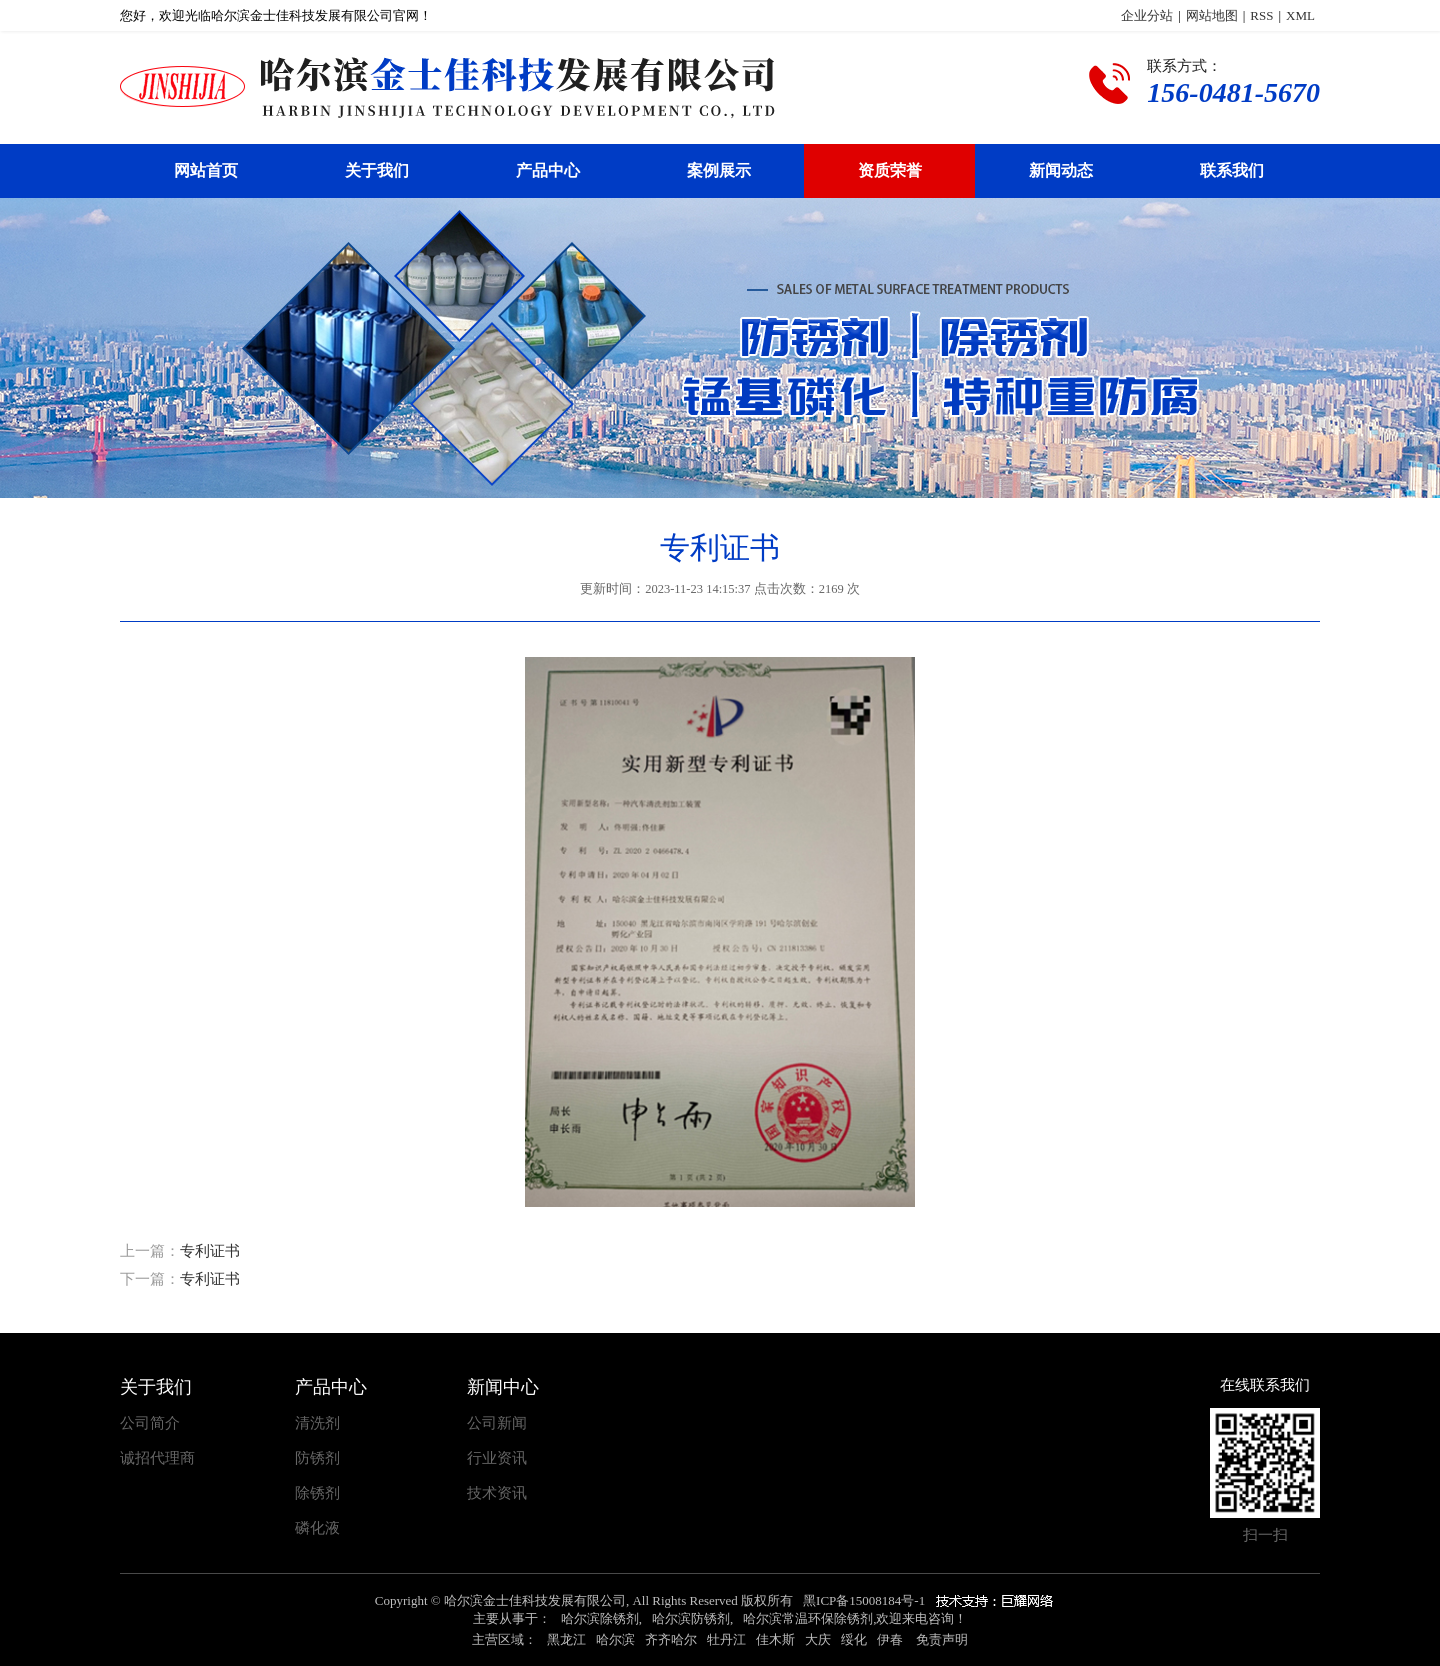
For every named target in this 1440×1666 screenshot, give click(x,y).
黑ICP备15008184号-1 (864, 1600)
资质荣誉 (890, 170)
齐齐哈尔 (671, 1639)
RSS (1261, 15)
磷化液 (317, 1528)
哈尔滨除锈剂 (600, 1618)
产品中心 (548, 170)
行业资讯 (497, 1458)
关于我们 (377, 170)
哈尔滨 (615, 1639)
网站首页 (206, 170)
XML (1300, 15)
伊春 (890, 1639)
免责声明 (942, 1639)
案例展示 (719, 170)
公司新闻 (497, 1423)
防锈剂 (317, 1458)
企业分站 (1147, 15)
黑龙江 (566, 1639)
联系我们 (1232, 170)
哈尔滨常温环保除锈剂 (808, 1618)
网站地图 (1212, 15)
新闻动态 (1061, 170)
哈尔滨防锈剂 (691, 1618)
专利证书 (210, 1251)
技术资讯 (497, 1493)
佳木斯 (775, 1639)
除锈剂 (317, 1493)
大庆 (818, 1639)
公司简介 (150, 1423)
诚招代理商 (157, 1458)
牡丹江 (726, 1639)
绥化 (854, 1639)
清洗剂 (317, 1423)
